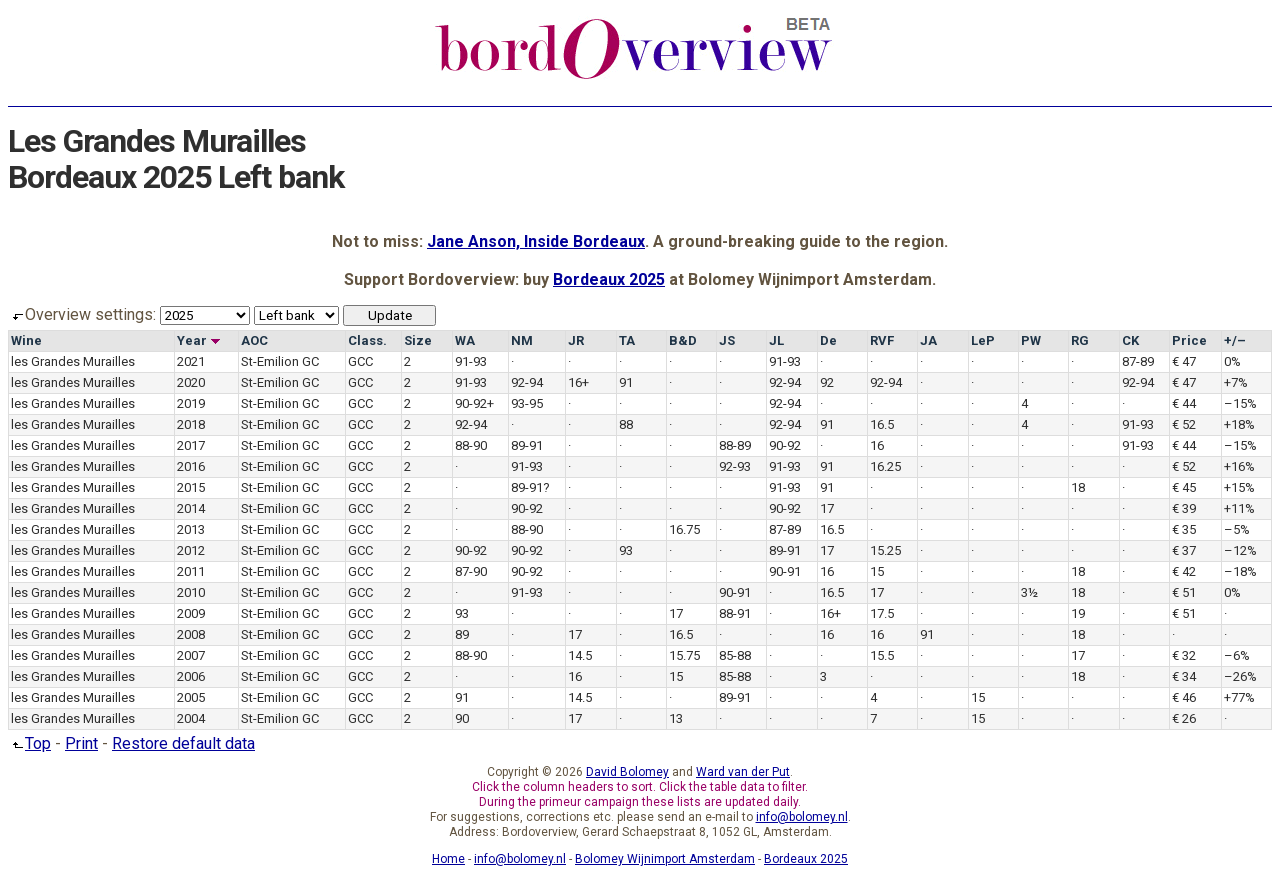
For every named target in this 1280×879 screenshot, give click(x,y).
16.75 (684, 529)
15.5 (882, 655)
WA (465, 340)
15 (877, 571)
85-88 (735, 655)
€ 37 (1184, 550)
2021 (191, 361)
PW (1031, 340)
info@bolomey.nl (802, 817)
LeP (983, 340)
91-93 (471, 361)
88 (626, 424)
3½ (1029, 592)
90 (462, 718)
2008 (191, 634)
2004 (191, 718)
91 (626, 382)
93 (626, 550)
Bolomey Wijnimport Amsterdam (665, 859)
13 (676, 718)
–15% (1240, 403)
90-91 (785, 571)
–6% (1237, 655)
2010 (191, 592)
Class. (367, 340)
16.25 (885, 466)
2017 (191, 445)
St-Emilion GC (280, 361)
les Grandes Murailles (73, 361)
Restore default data (183, 743)
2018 (191, 424)
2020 (191, 382)
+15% (1239, 487)
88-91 (735, 613)
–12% (1240, 550)
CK (1130, 340)
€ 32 (1184, 655)
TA (627, 340)
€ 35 (1184, 529)
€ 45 (1184, 487)
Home (448, 859)
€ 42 (1184, 571)
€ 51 (1184, 592)
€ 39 (1184, 508)
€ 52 (1184, 424)
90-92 (785, 445)
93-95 (527, 403)
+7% (1236, 382)
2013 (191, 529)
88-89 (735, 445)
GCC (360, 361)
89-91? (530, 487)
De (828, 340)
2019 (191, 403)
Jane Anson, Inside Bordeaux (536, 241)
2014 (191, 508)
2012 (191, 550)
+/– (1235, 340)
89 (462, 634)
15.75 (684, 655)
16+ (578, 382)
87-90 (471, 571)
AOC (254, 340)
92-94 (527, 382)
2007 (191, 655)
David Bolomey (627, 772)
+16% (1239, 466)
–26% (1240, 676)
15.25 (885, 550)
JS (727, 340)
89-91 (527, 445)
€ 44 (1184, 403)
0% (1232, 361)
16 (877, 445)
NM (522, 340)
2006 (191, 676)
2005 (191, 697)
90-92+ (474, 403)
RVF (882, 340)
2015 (191, 487)
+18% (1239, 424)
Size (418, 340)
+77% (1239, 697)
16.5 (882, 424)
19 (1078, 613)
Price (1189, 340)
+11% (1239, 508)
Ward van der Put (743, 772)
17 (827, 508)
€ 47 (1184, 361)
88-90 (471, 445)
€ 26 (1184, 718)
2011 (191, 571)
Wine (26, 340)
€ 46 (1184, 697)
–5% (1237, 529)
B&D (683, 340)
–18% (1240, 571)
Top (29, 743)
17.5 (882, 613)
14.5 (580, 655)
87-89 (1138, 361)
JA (928, 340)
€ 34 (1184, 676)
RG (1080, 340)
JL (776, 340)
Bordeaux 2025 (609, 279)
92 (827, 382)
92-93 (735, 466)
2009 (191, 613)
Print (81, 743)
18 (1078, 487)
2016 (191, 466)
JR (576, 340)
